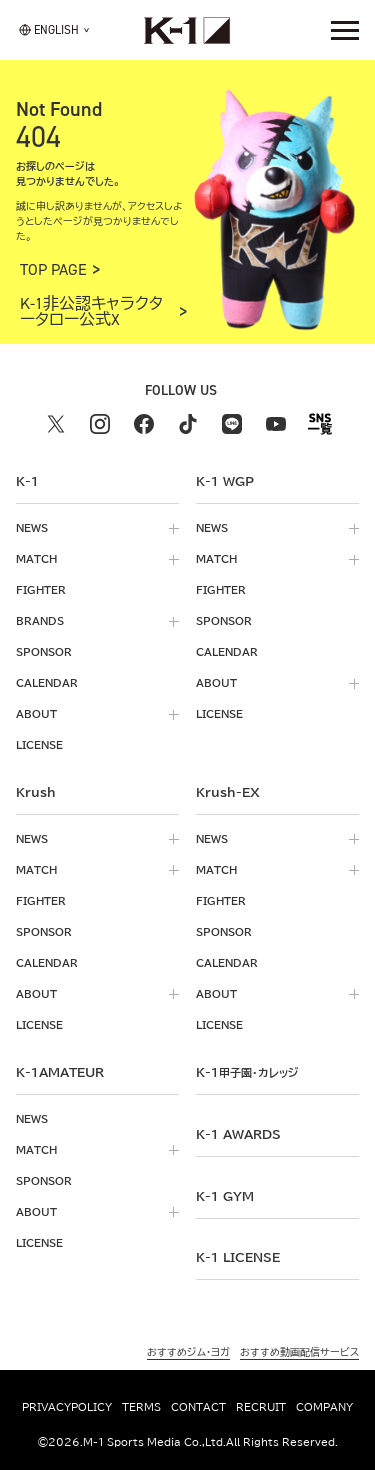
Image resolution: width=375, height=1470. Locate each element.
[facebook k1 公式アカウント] (144, 424)
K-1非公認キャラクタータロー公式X (91, 312)
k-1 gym (225, 1196)
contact (198, 1407)
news (32, 528)
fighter (41, 590)
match (36, 559)
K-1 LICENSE (238, 1257)
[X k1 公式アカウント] (56, 424)
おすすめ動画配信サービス (299, 1352)
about (36, 714)
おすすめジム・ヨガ (188, 1352)
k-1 (247, 1072)
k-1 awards (238, 1134)
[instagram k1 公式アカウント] (100, 424)
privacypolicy (67, 1407)
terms (141, 1407)
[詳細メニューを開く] (345, 30)
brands (40, 621)
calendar (47, 683)
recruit (261, 1407)
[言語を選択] (49, 30)
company (324, 1407)
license (39, 745)
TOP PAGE (53, 270)
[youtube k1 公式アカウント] (276, 424)
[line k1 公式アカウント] (232, 424)
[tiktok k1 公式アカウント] (188, 424)
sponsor (44, 652)
